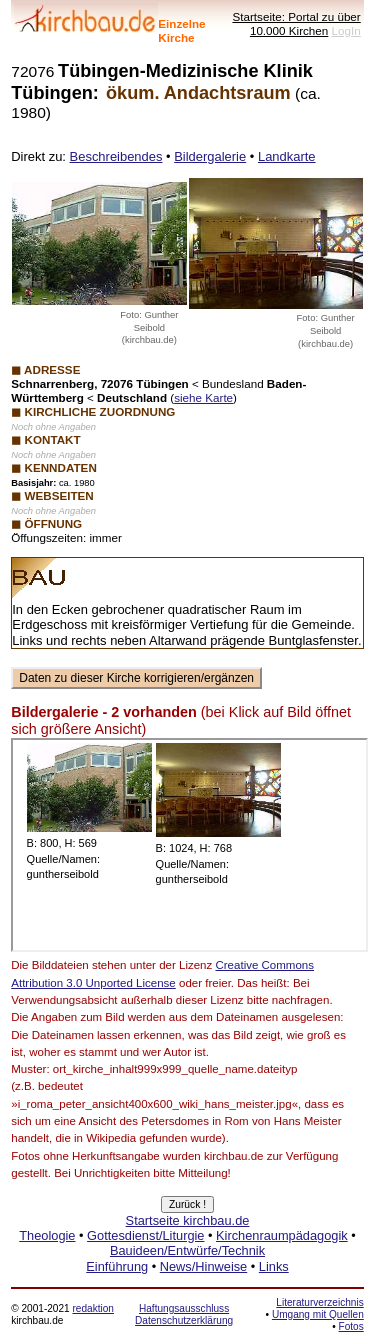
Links (274, 1266)
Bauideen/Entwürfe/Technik (187, 1250)
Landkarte (287, 156)
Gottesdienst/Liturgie (145, 1235)
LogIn (346, 30)
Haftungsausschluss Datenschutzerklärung (184, 1314)
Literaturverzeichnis (319, 1302)
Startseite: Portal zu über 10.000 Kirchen (296, 23)
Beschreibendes (116, 156)
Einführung (117, 1266)
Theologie (47, 1235)
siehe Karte (203, 397)
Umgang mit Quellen (318, 1314)
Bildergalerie (210, 156)
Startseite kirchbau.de (188, 1220)
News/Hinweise (203, 1266)
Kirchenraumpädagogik (282, 1235)
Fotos (351, 1326)
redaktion (92, 1308)
